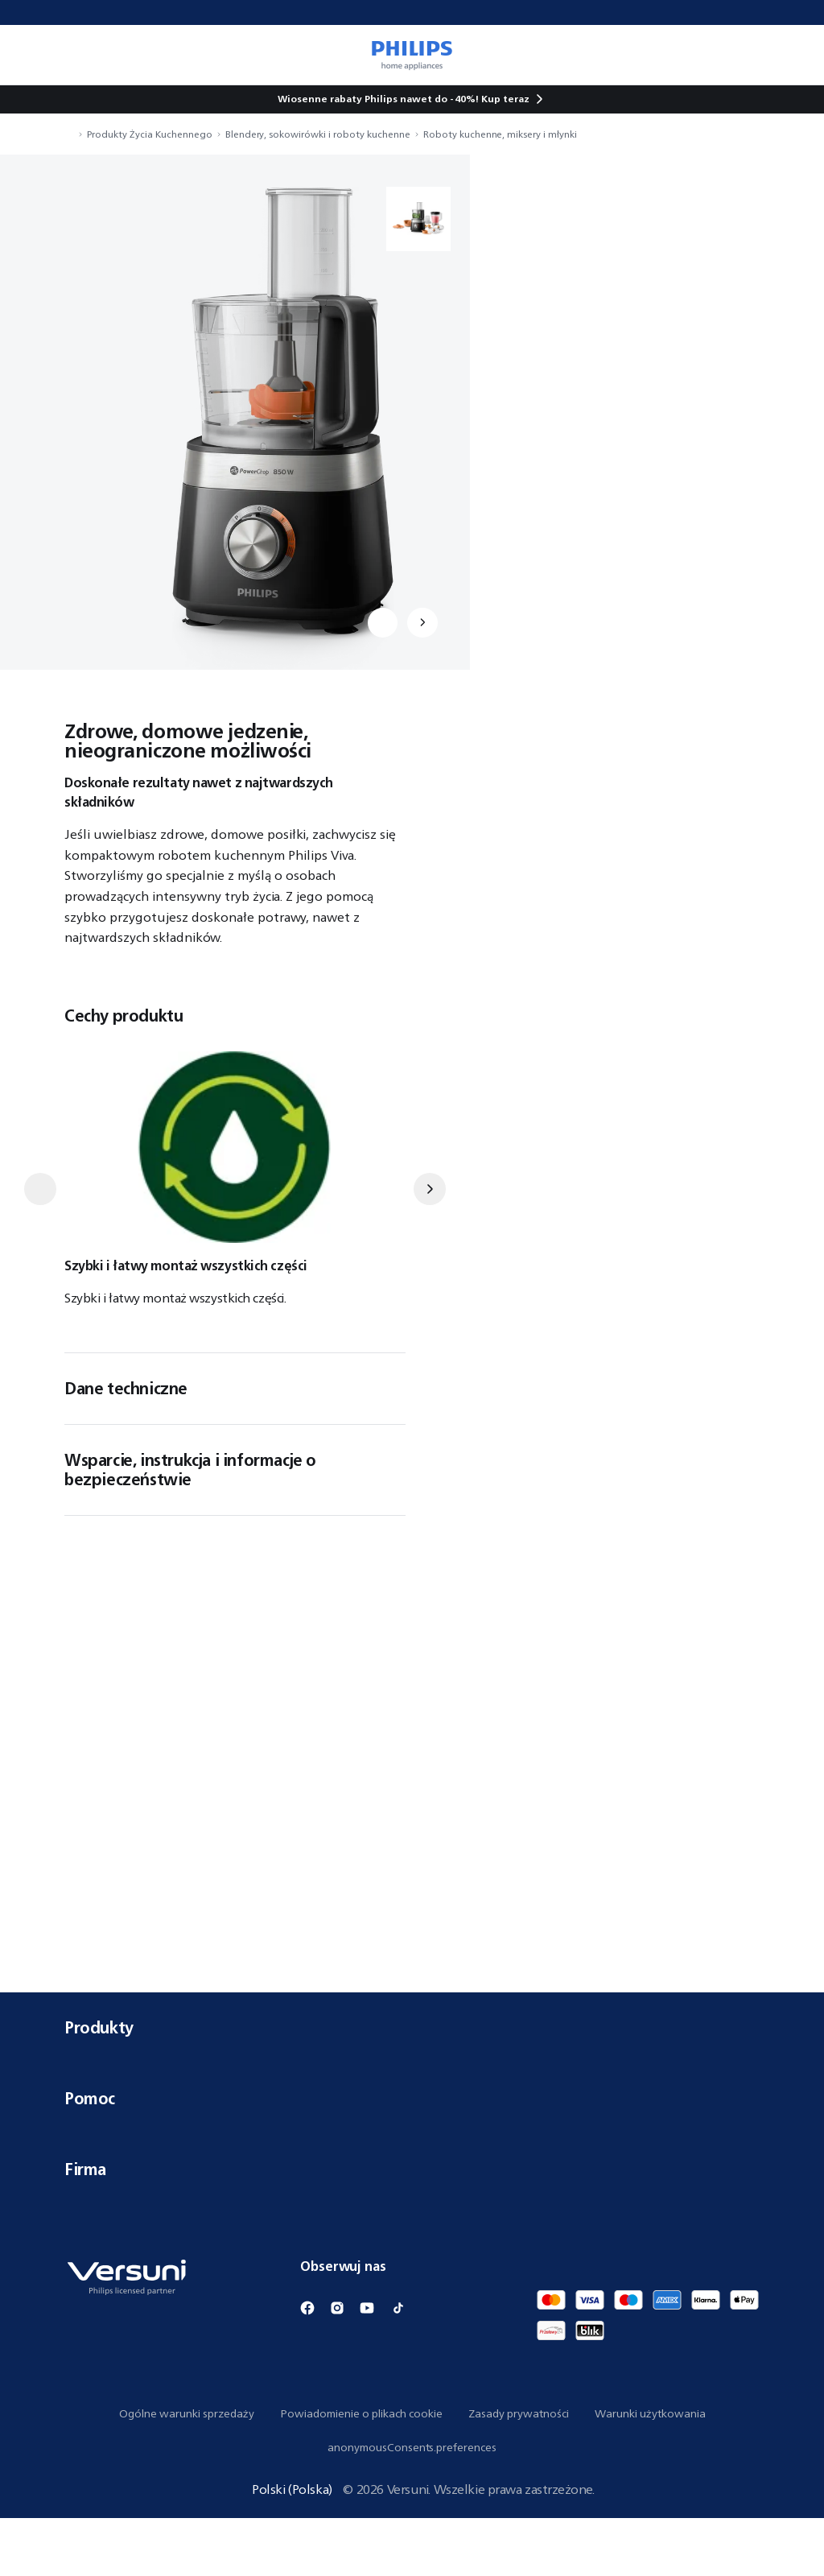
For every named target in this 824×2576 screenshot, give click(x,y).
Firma (412, 2227)
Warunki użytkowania (650, 2471)
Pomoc (412, 2156)
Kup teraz (505, 98)
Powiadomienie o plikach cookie (361, 2471)
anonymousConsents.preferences (412, 2505)
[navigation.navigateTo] (69, 134)
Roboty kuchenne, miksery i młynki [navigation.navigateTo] (500, 134)
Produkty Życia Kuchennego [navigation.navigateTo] (149, 134)
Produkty (412, 2085)
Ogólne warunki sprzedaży (186, 2471)
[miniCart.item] (788, 54)
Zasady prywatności (518, 2471)
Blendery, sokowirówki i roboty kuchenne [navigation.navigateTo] (317, 134)
